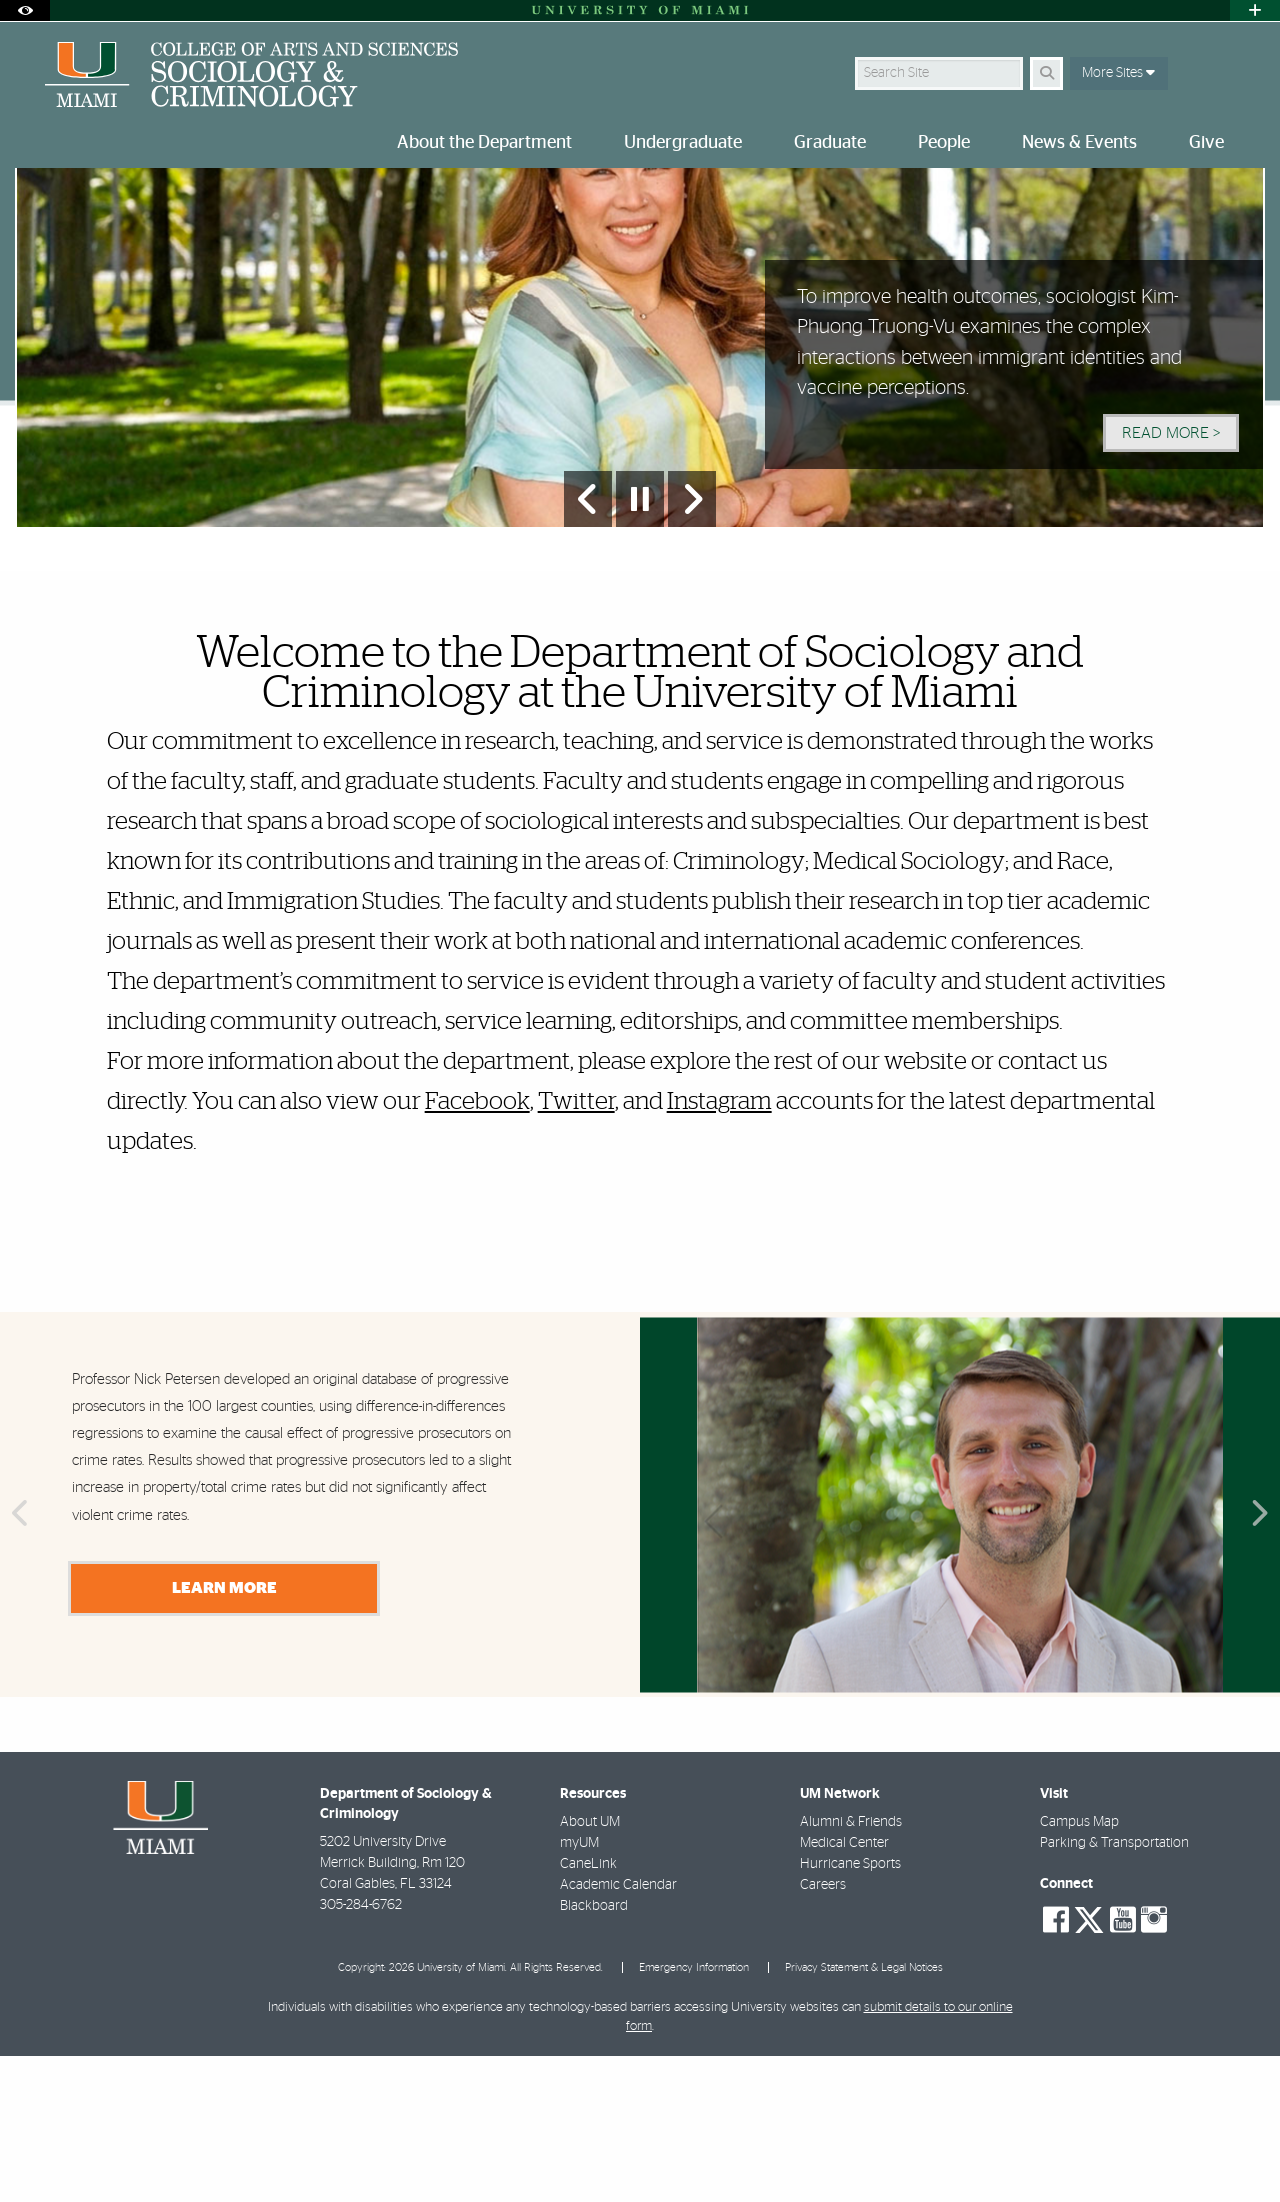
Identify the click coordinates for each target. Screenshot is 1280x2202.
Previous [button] (18, 1661)
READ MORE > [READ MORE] (1171, 579)
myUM (579, 1989)
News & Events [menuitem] (1079, 143)
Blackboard (594, 2052)
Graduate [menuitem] (830, 143)
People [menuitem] (944, 143)
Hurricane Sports (850, 2010)
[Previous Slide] (588, 645)
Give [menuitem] (1206, 143)
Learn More (224, 1734)
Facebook (477, 1248)
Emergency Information (694, 2113)
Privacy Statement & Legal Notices (864, 2113)
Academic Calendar (618, 2031)
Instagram (719, 1248)
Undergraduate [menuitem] (683, 143)
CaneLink (588, 2010)
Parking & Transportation (1114, 1989)
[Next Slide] (692, 645)
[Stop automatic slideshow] (640, 645)
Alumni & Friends (851, 1968)
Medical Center (844, 1989)
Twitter (576, 1248)
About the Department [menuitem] (484, 143)
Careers (823, 2031)
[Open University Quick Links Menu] (1255, 10)
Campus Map (1079, 1968)
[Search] (1046, 73)
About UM (590, 1968)
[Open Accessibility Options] (25, 10)
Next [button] (1262, 1661)
